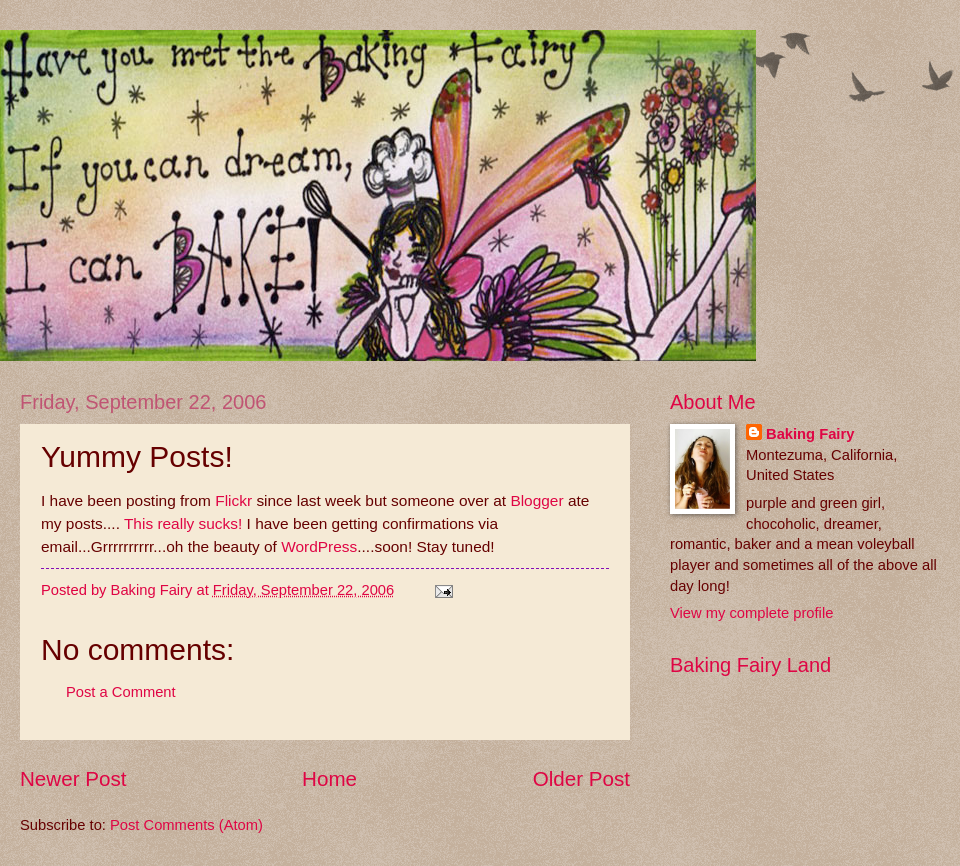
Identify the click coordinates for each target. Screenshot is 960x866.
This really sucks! (181, 523)
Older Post (581, 778)
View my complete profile (751, 613)
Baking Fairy (810, 434)
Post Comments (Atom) (186, 825)
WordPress (319, 546)
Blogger (536, 500)
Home (329, 778)
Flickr (235, 500)
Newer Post (73, 778)
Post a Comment (121, 692)
